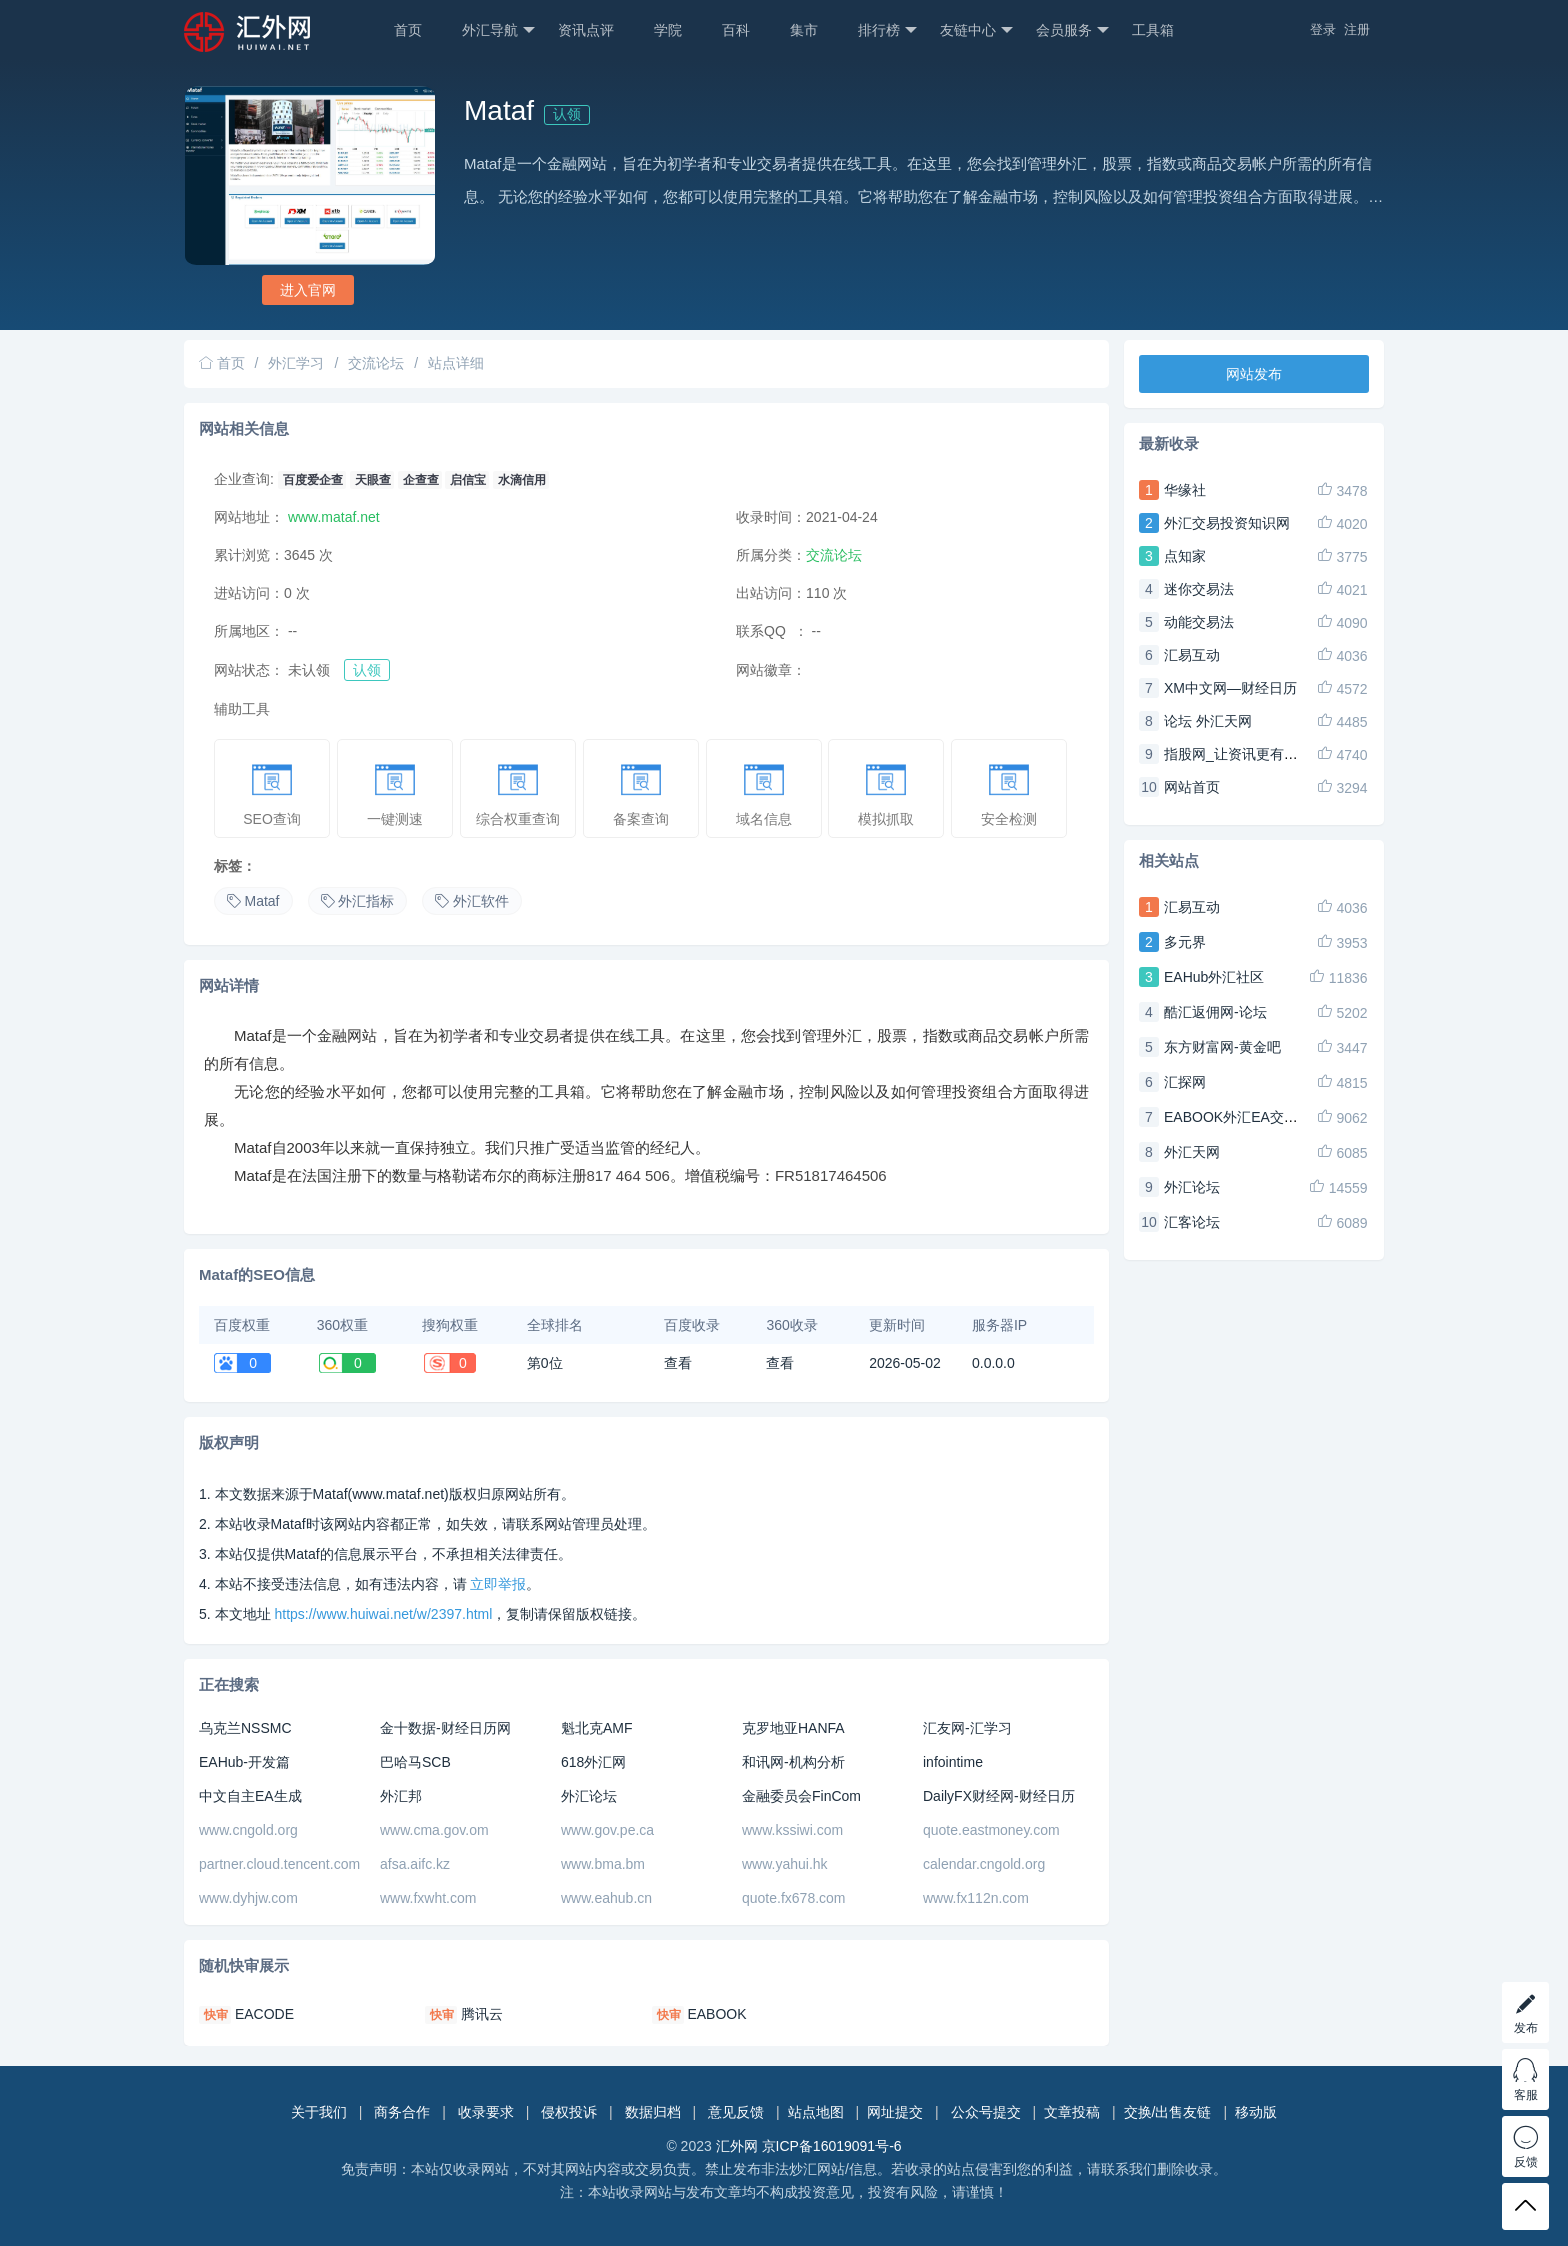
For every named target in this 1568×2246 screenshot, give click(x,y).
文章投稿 (1072, 2112)
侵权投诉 (569, 2112)
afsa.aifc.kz (415, 1864)
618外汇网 (593, 1762)
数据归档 (653, 2112)
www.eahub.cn (606, 1898)
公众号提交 (986, 2112)
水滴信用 (522, 480)
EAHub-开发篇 (244, 1762)
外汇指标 (358, 901)
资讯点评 (586, 30)
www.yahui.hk (785, 1864)
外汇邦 (401, 1796)
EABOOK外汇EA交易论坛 (1245, 1117)
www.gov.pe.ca (607, 1830)
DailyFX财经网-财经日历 (999, 1796)
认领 (567, 114)
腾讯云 (482, 2014)
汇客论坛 (1192, 1222)
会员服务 (1072, 30)
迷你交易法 (1199, 589)
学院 (668, 30)
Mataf (253, 901)
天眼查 (373, 480)
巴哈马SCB (415, 1762)
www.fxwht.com (428, 1898)
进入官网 (308, 290)
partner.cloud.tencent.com (279, 1864)
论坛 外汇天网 (1208, 721)
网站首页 (1192, 787)
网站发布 (1254, 374)
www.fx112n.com (976, 1898)
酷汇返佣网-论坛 (1215, 1012)
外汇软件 (472, 901)
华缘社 (1185, 490)
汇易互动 (1192, 655)
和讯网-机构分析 (793, 1762)
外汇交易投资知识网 (1227, 523)
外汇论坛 (589, 1796)
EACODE (264, 2014)
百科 (736, 30)
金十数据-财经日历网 (445, 1728)
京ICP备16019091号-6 (832, 2146)
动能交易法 (1199, 622)
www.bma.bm (603, 1864)
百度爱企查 (313, 480)
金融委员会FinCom (801, 1796)
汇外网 (737, 2146)
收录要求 (486, 2112)
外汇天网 (1192, 1152)
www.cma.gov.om (434, 1830)
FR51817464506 (831, 1175)
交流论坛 (376, 363)
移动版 (1256, 2112)
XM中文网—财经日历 (1230, 688)
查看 (678, 1363)
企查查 (421, 480)
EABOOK (716, 2014)
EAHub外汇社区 (1214, 977)
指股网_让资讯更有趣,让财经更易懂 (1275, 754)
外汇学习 (296, 363)
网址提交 (895, 2112)
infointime (953, 1762)
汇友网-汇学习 (967, 1728)
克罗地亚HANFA (793, 1728)
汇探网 (1185, 1082)
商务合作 (402, 2112)
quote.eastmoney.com (991, 1830)
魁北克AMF (597, 1728)
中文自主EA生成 (250, 1796)
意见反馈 (736, 2112)
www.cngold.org (248, 1830)
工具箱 (1153, 30)
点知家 (1185, 556)
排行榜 (887, 30)
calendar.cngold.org (984, 1864)
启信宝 (468, 480)
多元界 (1185, 942)
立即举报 (498, 1584)
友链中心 (976, 30)
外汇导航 (498, 30)
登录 (1323, 29)
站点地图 (816, 2112)
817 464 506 (628, 1175)
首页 (408, 30)
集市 (804, 30)
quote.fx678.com (794, 1898)
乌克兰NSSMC (245, 1728)
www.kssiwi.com (792, 1830)
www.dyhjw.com (248, 1898)
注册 (1357, 29)
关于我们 (319, 2112)
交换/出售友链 (1168, 2112)
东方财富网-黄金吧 (1222, 1047)
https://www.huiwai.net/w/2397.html (383, 1614)
